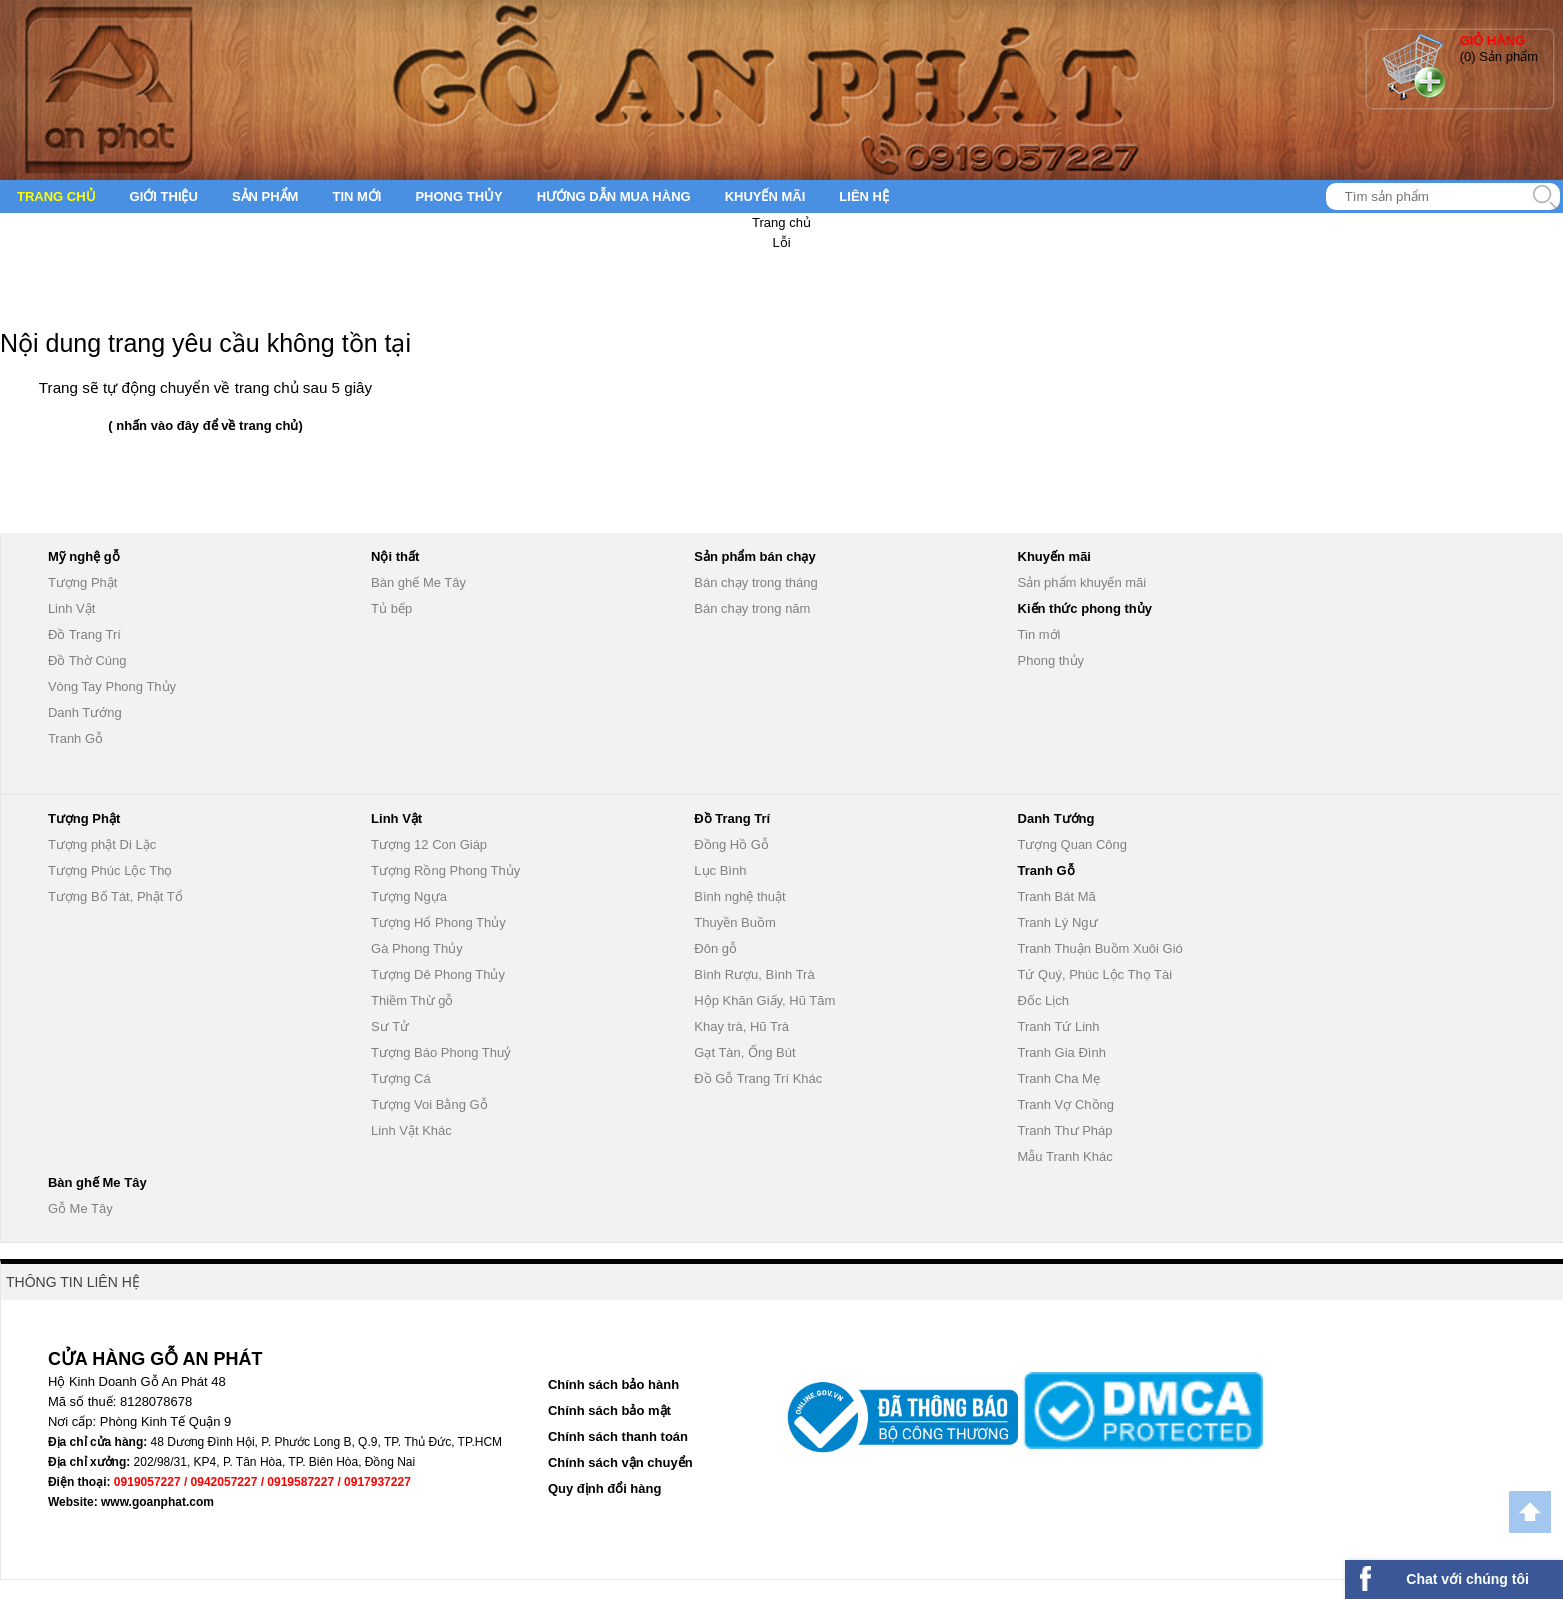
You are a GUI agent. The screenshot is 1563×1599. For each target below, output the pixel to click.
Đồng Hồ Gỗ (731, 844)
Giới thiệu (164, 196)
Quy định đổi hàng (605, 1488)
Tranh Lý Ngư (1058, 922)
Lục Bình (720, 870)
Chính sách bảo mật (609, 1410)
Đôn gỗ (715, 948)
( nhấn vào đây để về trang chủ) (205, 425)
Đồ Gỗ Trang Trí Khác (758, 1078)
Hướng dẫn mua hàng (614, 196)
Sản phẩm (265, 196)
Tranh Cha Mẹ (1059, 1078)
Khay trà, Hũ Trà (741, 1026)
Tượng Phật (83, 582)
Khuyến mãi (765, 196)
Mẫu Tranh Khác (1065, 1156)
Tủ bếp (391, 608)
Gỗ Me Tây (80, 1208)
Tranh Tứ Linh (1059, 1026)
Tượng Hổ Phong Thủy (438, 922)
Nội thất (395, 556)
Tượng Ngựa (409, 896)
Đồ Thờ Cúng (87, 660)
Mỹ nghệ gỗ (84, 556)
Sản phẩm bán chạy (754, 556)
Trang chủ (56, 196)
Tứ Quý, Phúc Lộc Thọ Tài (1095, 974)
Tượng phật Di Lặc (102, 844)
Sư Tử (390, 1026)
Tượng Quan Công (1073, 844)
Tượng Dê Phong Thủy (438, 974)
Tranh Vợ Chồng (1066, 1104)
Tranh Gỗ (75, 738)
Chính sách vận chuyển (620, 1462)
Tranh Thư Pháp (1065, 1130)
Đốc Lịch (1043, 1000)
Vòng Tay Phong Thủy (112, 686)
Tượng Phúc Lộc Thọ (110, 870)
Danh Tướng (85, 712)
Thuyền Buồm (734, 922)
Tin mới (356, 196)
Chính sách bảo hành (613, 1384)
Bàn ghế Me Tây (418, 582)
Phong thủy (458, 196)
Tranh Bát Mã (1057, 896)
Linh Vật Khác (411, 1130)
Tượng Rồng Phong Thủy (445, 870)
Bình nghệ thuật (739, 896)
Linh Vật (71, 608)
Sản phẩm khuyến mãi (1082, 582)
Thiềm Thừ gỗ (412, 1000)
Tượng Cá (401, 1078)
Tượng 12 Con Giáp (429, 844)
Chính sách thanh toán (618, 1436)
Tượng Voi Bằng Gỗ (429, 1104)
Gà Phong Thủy (417, 948)
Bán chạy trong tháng (755, 582)
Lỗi (781, 242)
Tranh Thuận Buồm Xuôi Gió (1100, 948)
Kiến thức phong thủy (1085, 608)
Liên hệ (864, 196)
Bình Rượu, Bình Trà (754, 974)
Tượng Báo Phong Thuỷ (441, 1052)
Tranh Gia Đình (1062, 1052)
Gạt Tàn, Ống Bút (744, 1052)
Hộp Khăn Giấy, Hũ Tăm (764, 1000)
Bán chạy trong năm (752, 608)
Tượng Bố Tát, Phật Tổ (115, 896)
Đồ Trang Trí (84, 634)
